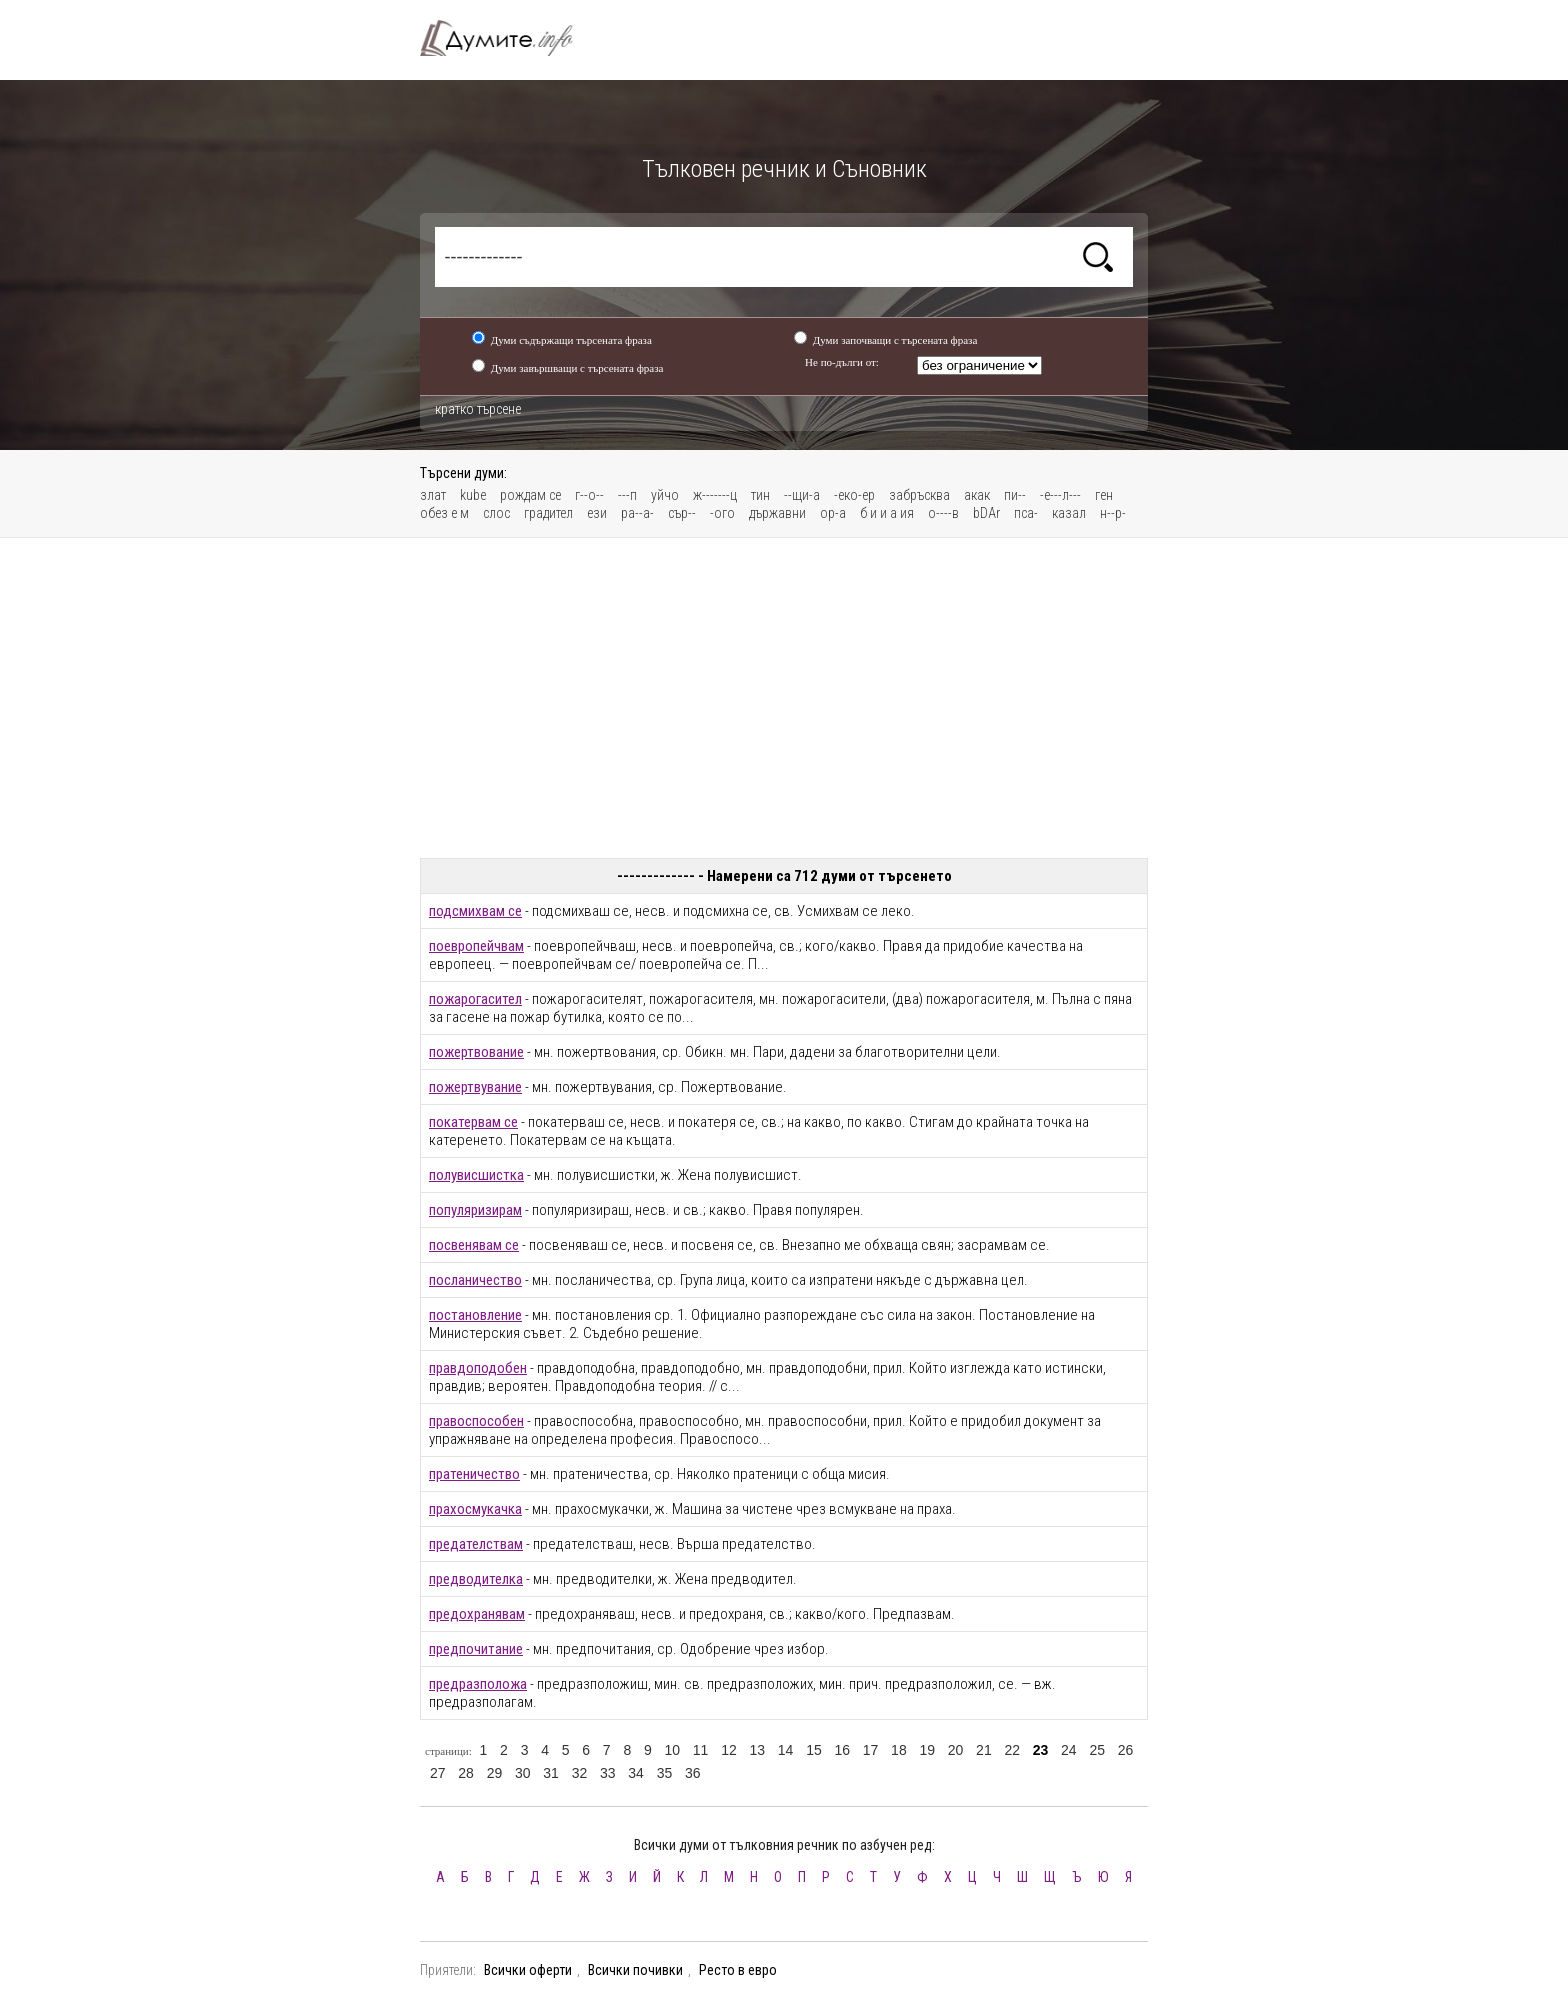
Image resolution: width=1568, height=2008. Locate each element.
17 (871, 1750)
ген (1104, 495)
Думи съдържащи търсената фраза (571, 340)
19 (927, 1750)
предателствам (476, 1544)
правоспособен (476, 1421)
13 (757, 1750)
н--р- (1113, 513)
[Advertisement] (784, 698)
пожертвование (476, 1052)
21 (984, 1750)
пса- (1026, 513)
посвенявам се (474, 1245)
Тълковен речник (508, 38)
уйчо (665, 495)
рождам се (530, 495)
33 (608, 1773)
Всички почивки (635, 1970)
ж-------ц (715, 495)
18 (899, 1750)
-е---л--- (1060, 495)
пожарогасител (475, 999)
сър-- (682, 513)
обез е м (444, 513)
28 (466, 1773)
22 (1012, 1750)
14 (786, 1750)
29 (495, 1773)
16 (842, 1750)
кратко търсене (478, 409)
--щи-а (802, 495)
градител (548, 513)
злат (433, 495)
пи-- (1015, 495)
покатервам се (473, 1122)
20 (956, 1750)
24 (1069, 1750)
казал (1069, 513)
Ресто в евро (738, 1970)
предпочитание (476, 1649)
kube (473, 495)
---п (627, 495)
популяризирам (475, 1210)
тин (760, 495)
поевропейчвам (476, 946)
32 (580, 1773)
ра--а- (637, 513)
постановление (475, 1315)
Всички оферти (528, 1970)
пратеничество (474, 1474)
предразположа (478, 1684)
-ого (722, 513)
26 (1126, 1750)
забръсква (919, 495)
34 (636, 1773)
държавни (777, 513)
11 (701, 1750)
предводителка (476, 1579)
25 (1097, 1750)
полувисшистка (476, 1175)
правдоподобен (478, 1368)
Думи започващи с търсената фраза (895, 340)
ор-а (833, 513)
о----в (943, 513)
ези (597, 513)
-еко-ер (854, 495)
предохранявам (477, 1614)
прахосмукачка (475, 1509)
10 (672, 1750)
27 (438, 1773)
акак (977, 495)
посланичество (475, 1280)
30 (523, 1773)
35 (665, 1773)
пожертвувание (475, 1087)
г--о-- (589, 495)
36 (693, 1773)
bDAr (986, 513)
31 (551, 1773)
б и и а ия (887, 513)
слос (496, 513)
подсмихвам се (475, 911)
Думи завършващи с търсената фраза (577, 368)
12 (729, 1750)
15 (814, 1750)
